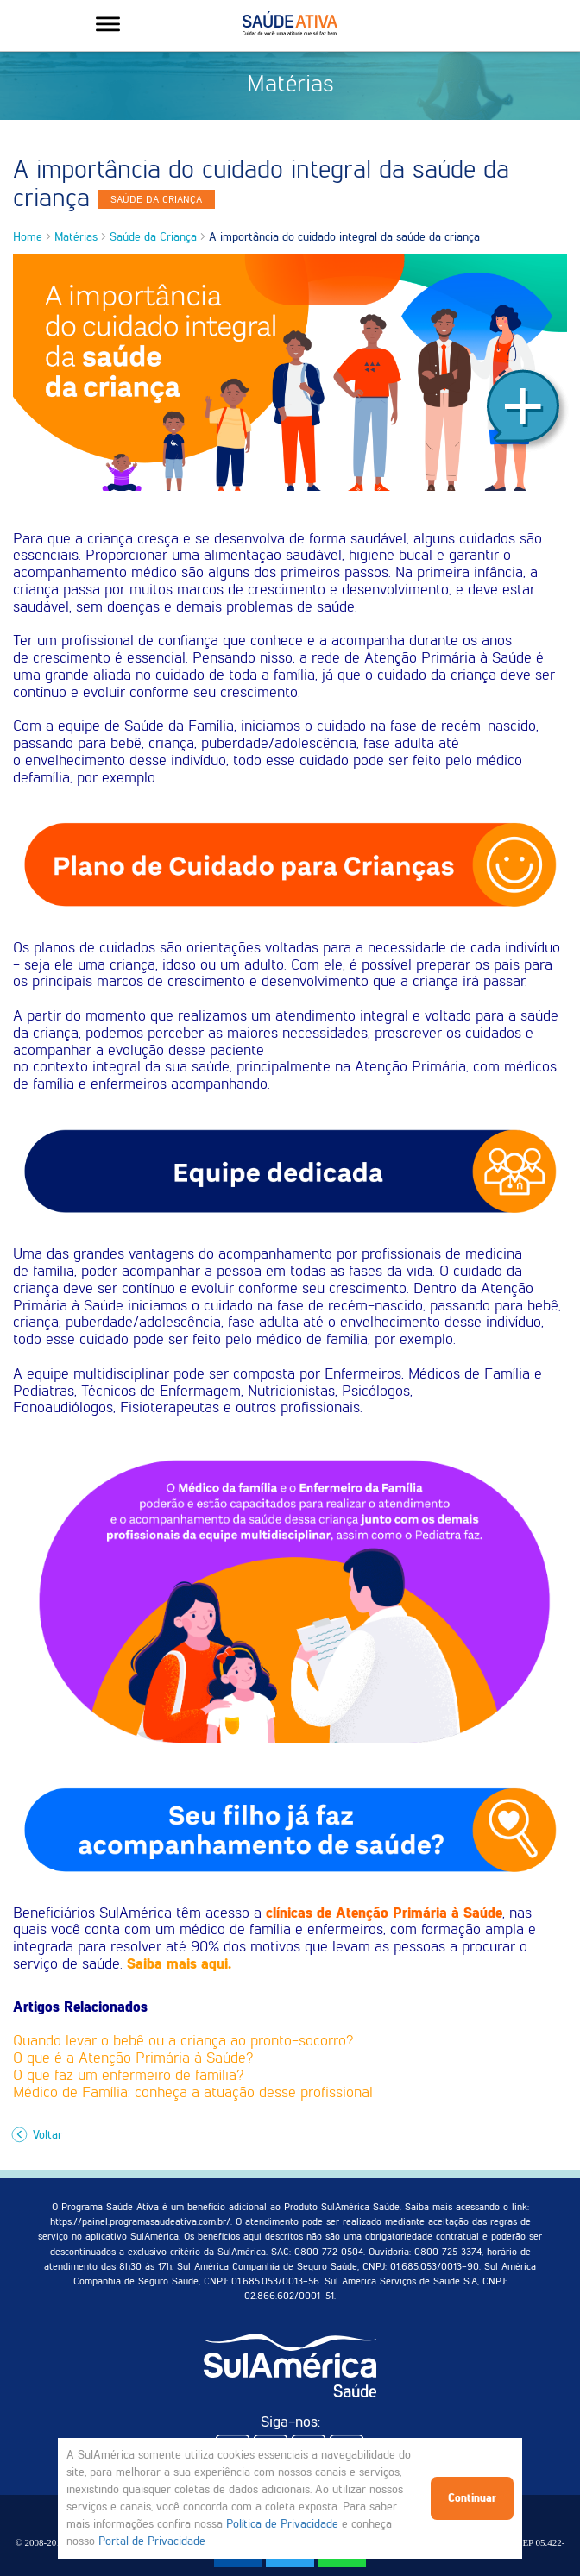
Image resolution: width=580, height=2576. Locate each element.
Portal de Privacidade (151, 2541)
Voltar (39, 2134)
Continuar (472, 2498)
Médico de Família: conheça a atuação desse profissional (193, 2092)
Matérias (76, 236)
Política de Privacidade (282, 2523)
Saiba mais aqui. (179, 1963)
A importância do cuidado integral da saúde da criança (344, 236)
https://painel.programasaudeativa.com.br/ (140, 2221)
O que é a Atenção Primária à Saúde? (133, 2057)
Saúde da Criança (153, 236)
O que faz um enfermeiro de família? (128, 2074)
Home (27, 236)
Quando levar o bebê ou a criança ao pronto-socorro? (183, 2040)
